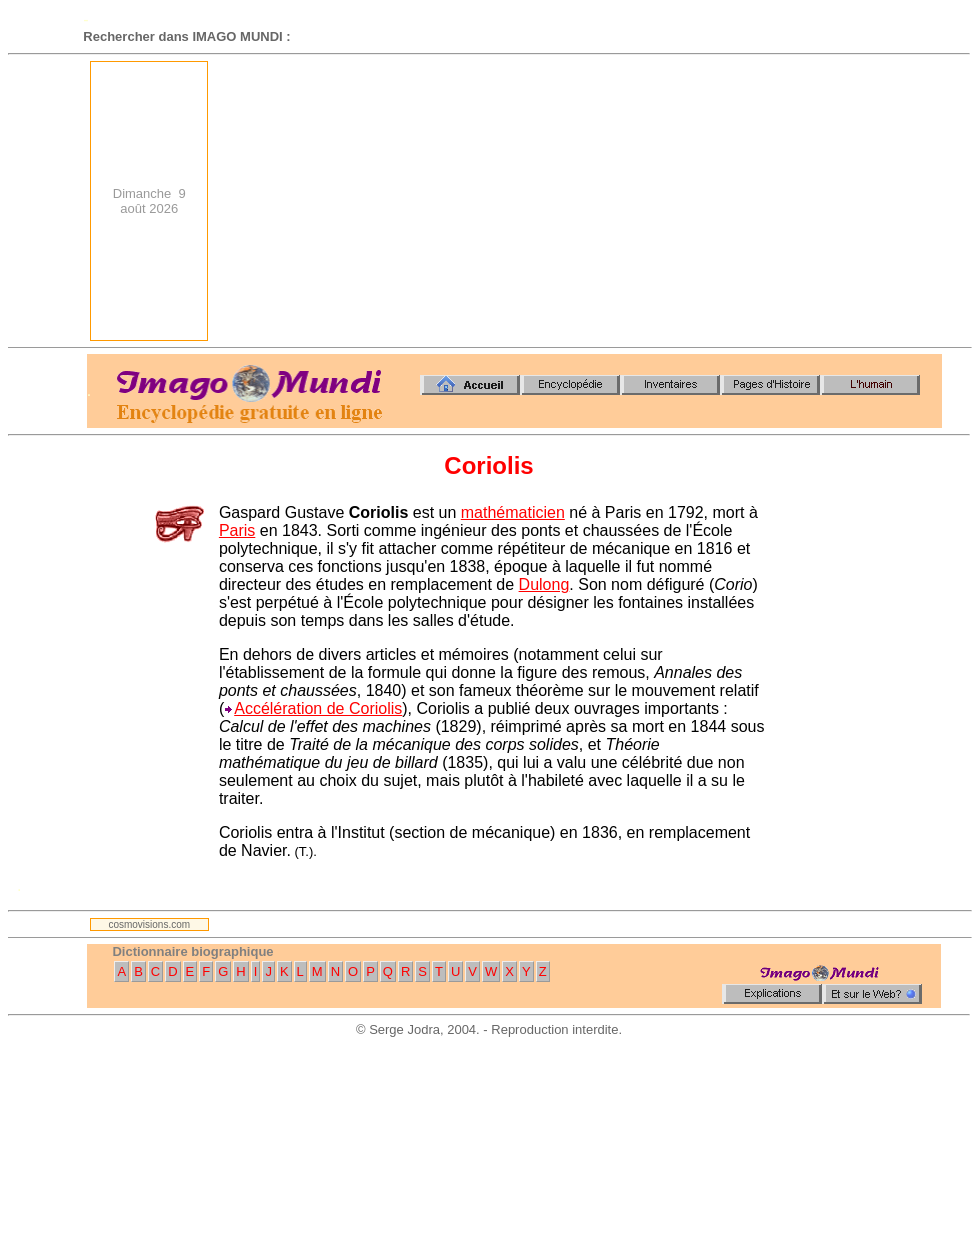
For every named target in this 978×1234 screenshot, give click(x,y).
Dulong (544, 584)
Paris (237, 530)
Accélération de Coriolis (318, 708)
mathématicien (513, 512)
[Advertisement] (732, 201)
